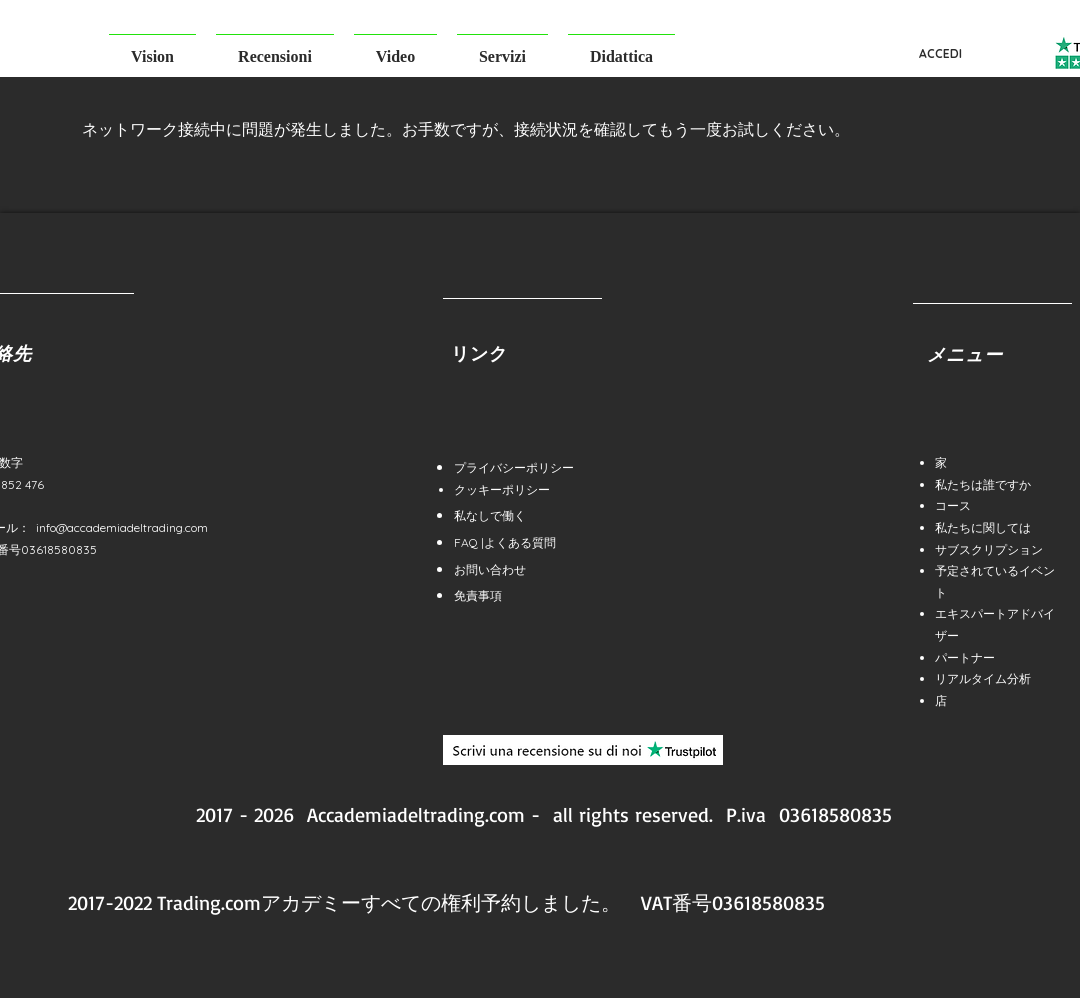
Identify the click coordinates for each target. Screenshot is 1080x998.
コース (953, 505)
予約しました (541, 902)
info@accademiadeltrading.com (122, 527)
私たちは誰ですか (983, 484)
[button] (152, 47)
